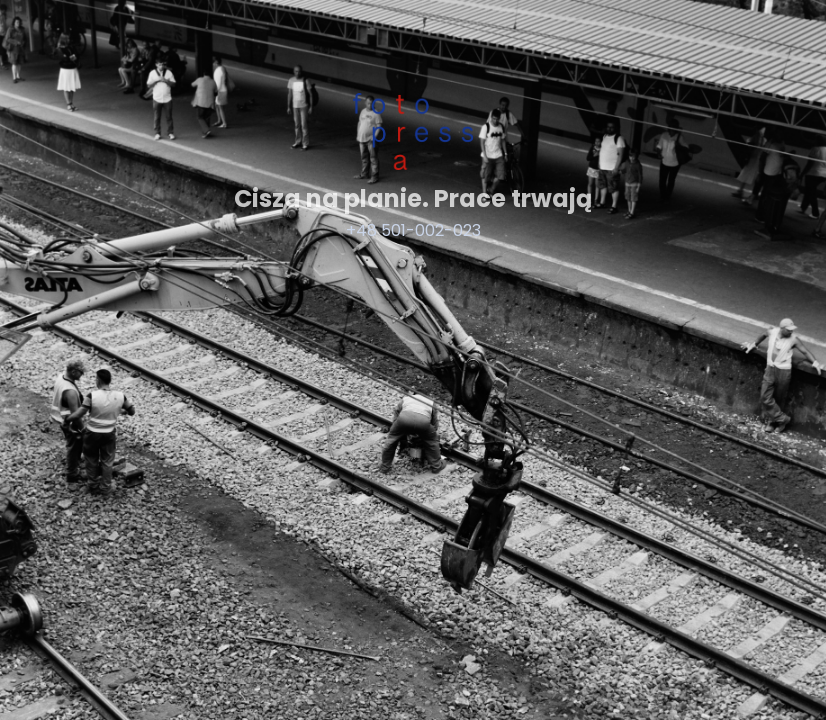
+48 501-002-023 (413, 230)
